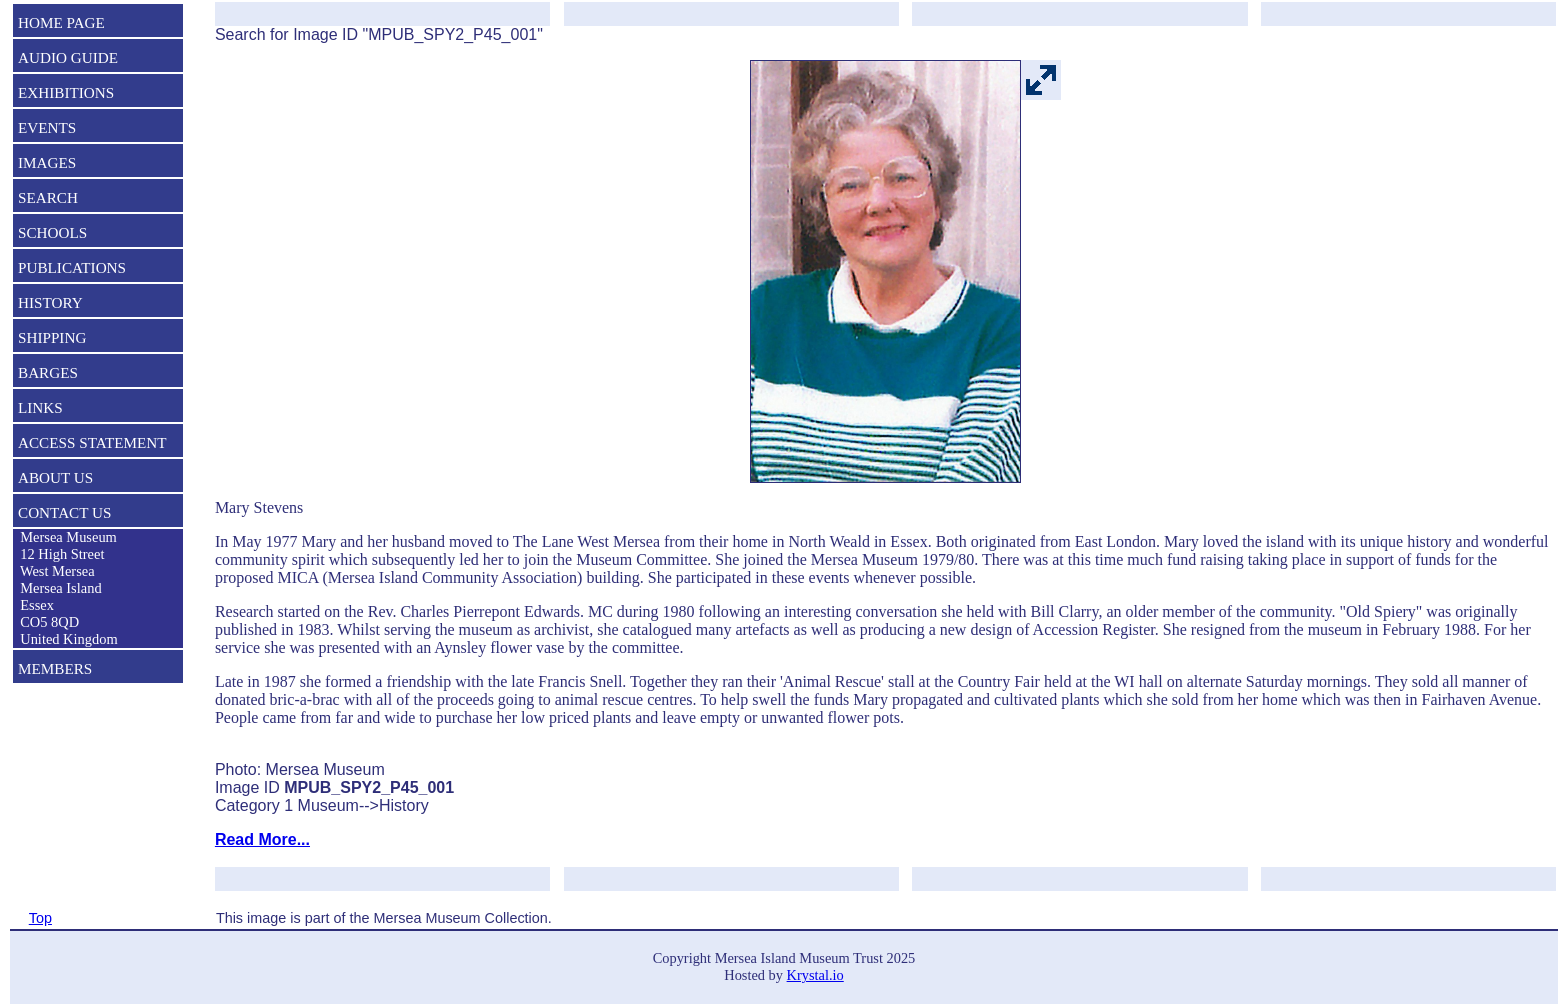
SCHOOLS (52, 232)
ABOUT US (55, 477)
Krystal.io (815, 975)
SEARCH (48, 197)
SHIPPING (52, 337)
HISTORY (50, 302)
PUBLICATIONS (72, 267)
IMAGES (47, 162)
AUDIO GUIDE (68, 57)
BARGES (48, 372)
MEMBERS (55, 668)
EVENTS (47, 127)
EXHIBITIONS (66, 92)
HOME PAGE (61, 22)
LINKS (40, 407)
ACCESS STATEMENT (92, 442)
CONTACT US (64, 512)
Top (40, 918)
